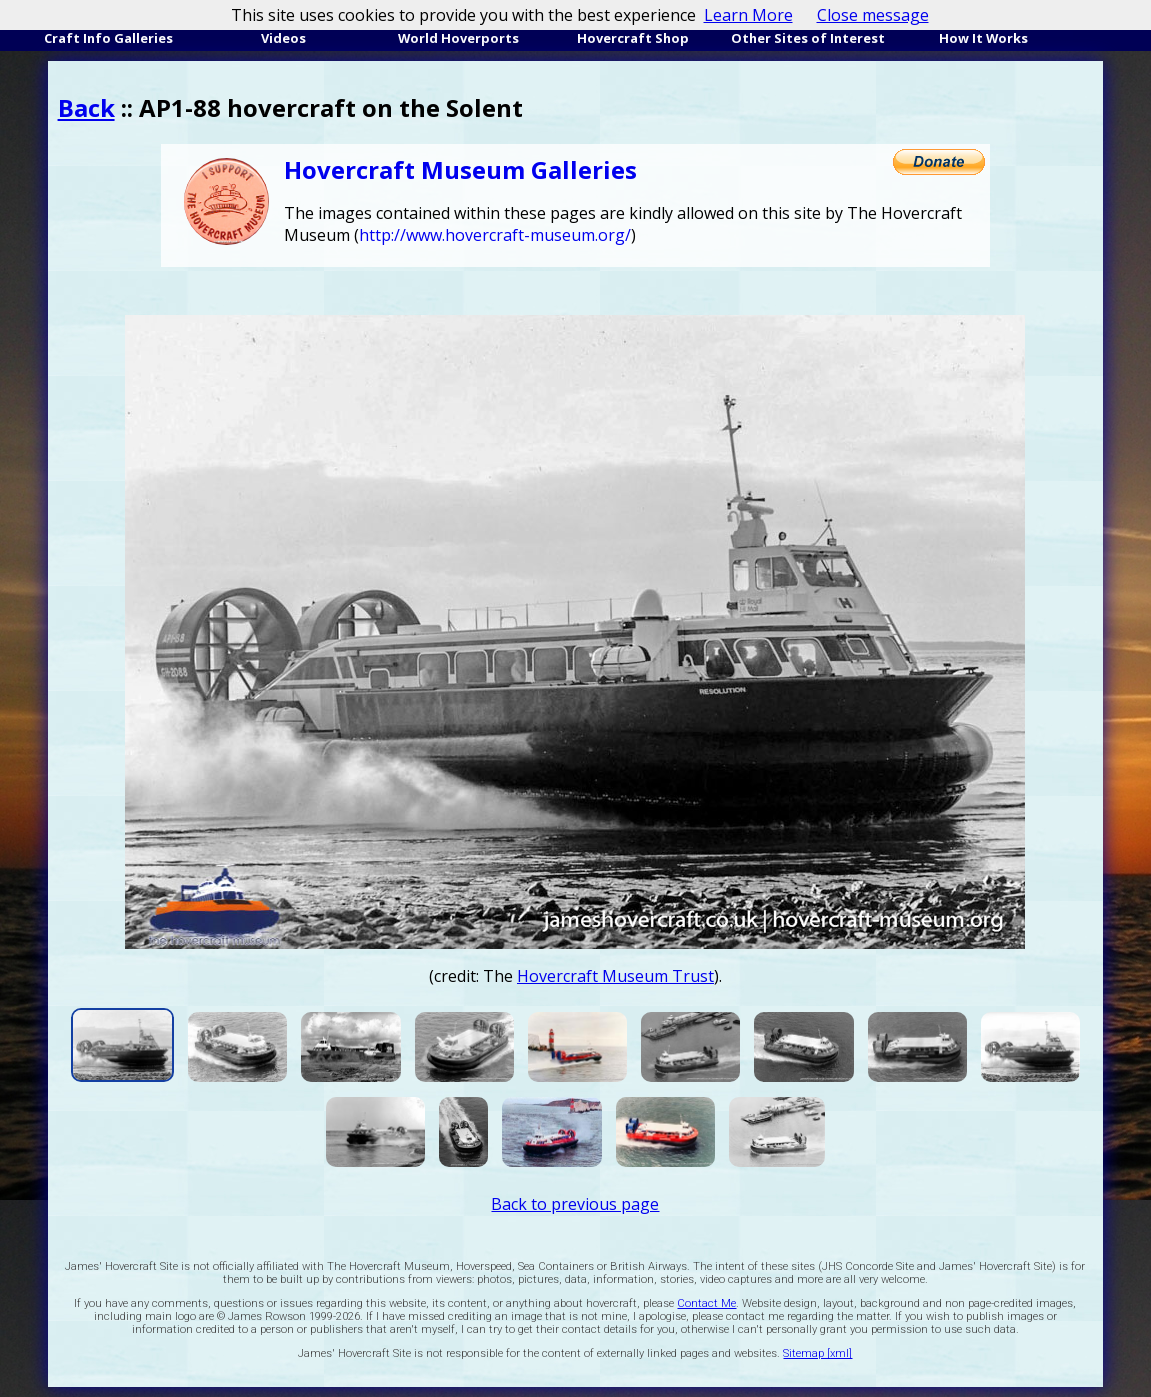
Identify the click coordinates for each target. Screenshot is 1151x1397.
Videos (283, 38)
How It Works (983, 38)
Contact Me (706, 1303)
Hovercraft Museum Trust (615, 976)
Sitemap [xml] (817, 1353)
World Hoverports (458, 38)
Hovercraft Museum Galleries (460, 169)
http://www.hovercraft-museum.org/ (495, 235)
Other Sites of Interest (808, 38)
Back (86, 107)
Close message (873, 15)
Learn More (748, 15)
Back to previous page (575, 1204)
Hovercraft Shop (633, 38)
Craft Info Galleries (108, 38)
